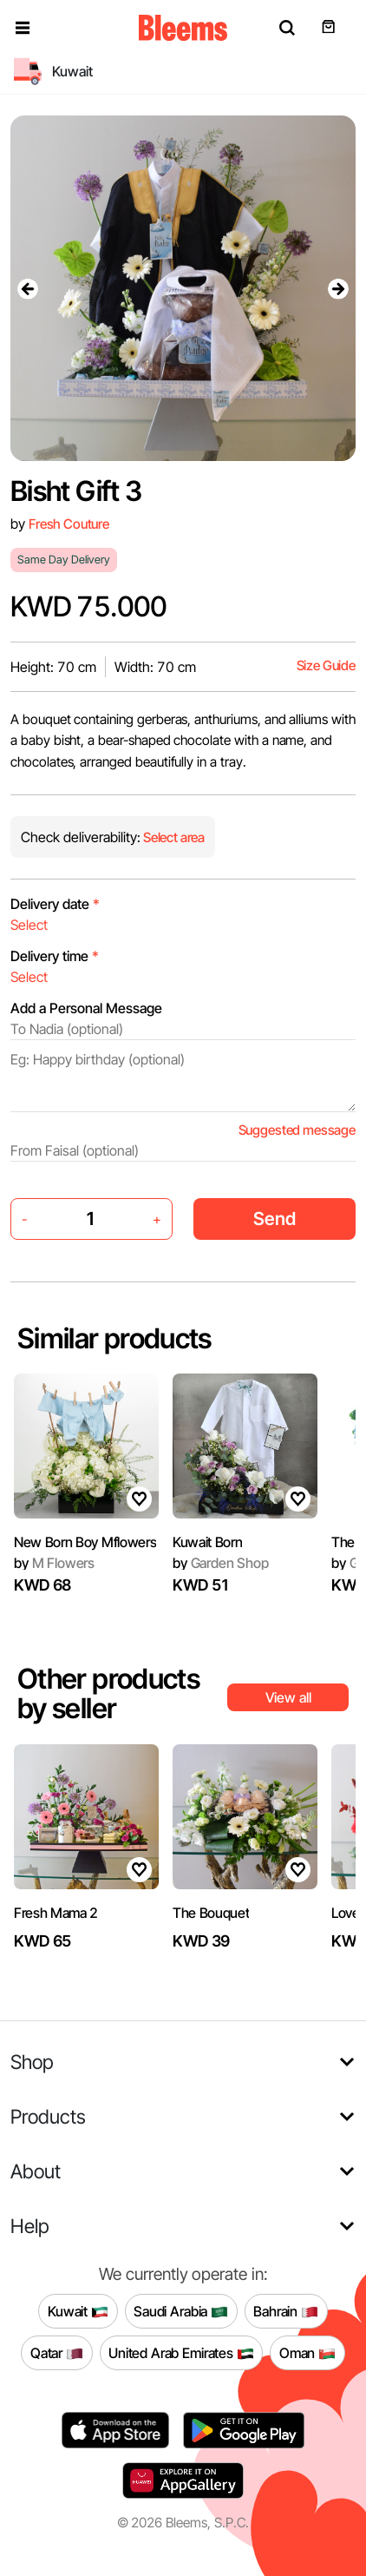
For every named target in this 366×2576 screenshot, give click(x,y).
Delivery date (55, 903)
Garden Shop (221, 1563)
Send (274, 1218)
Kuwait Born (207, 1542)
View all (288, 1697)
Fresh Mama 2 (56, 1912)
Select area (173, 837)
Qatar (56, 2352)
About (35, 2171)
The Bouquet (211, 1912)
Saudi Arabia (181, 2311)
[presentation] (27, 288)
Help (29, 2225)
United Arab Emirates (181, 2352)
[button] (22, 27)
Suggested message (297, 1130)
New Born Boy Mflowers (85, 1542)
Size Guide (326, 665)
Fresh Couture (69, 524)
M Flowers (54, 1563)
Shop (32, 2061)
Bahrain (285, 2311)
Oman (307, 2352)
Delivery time (54, 956)
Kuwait (78, 2311)
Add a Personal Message (86, 1008)
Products (48, 2116)
